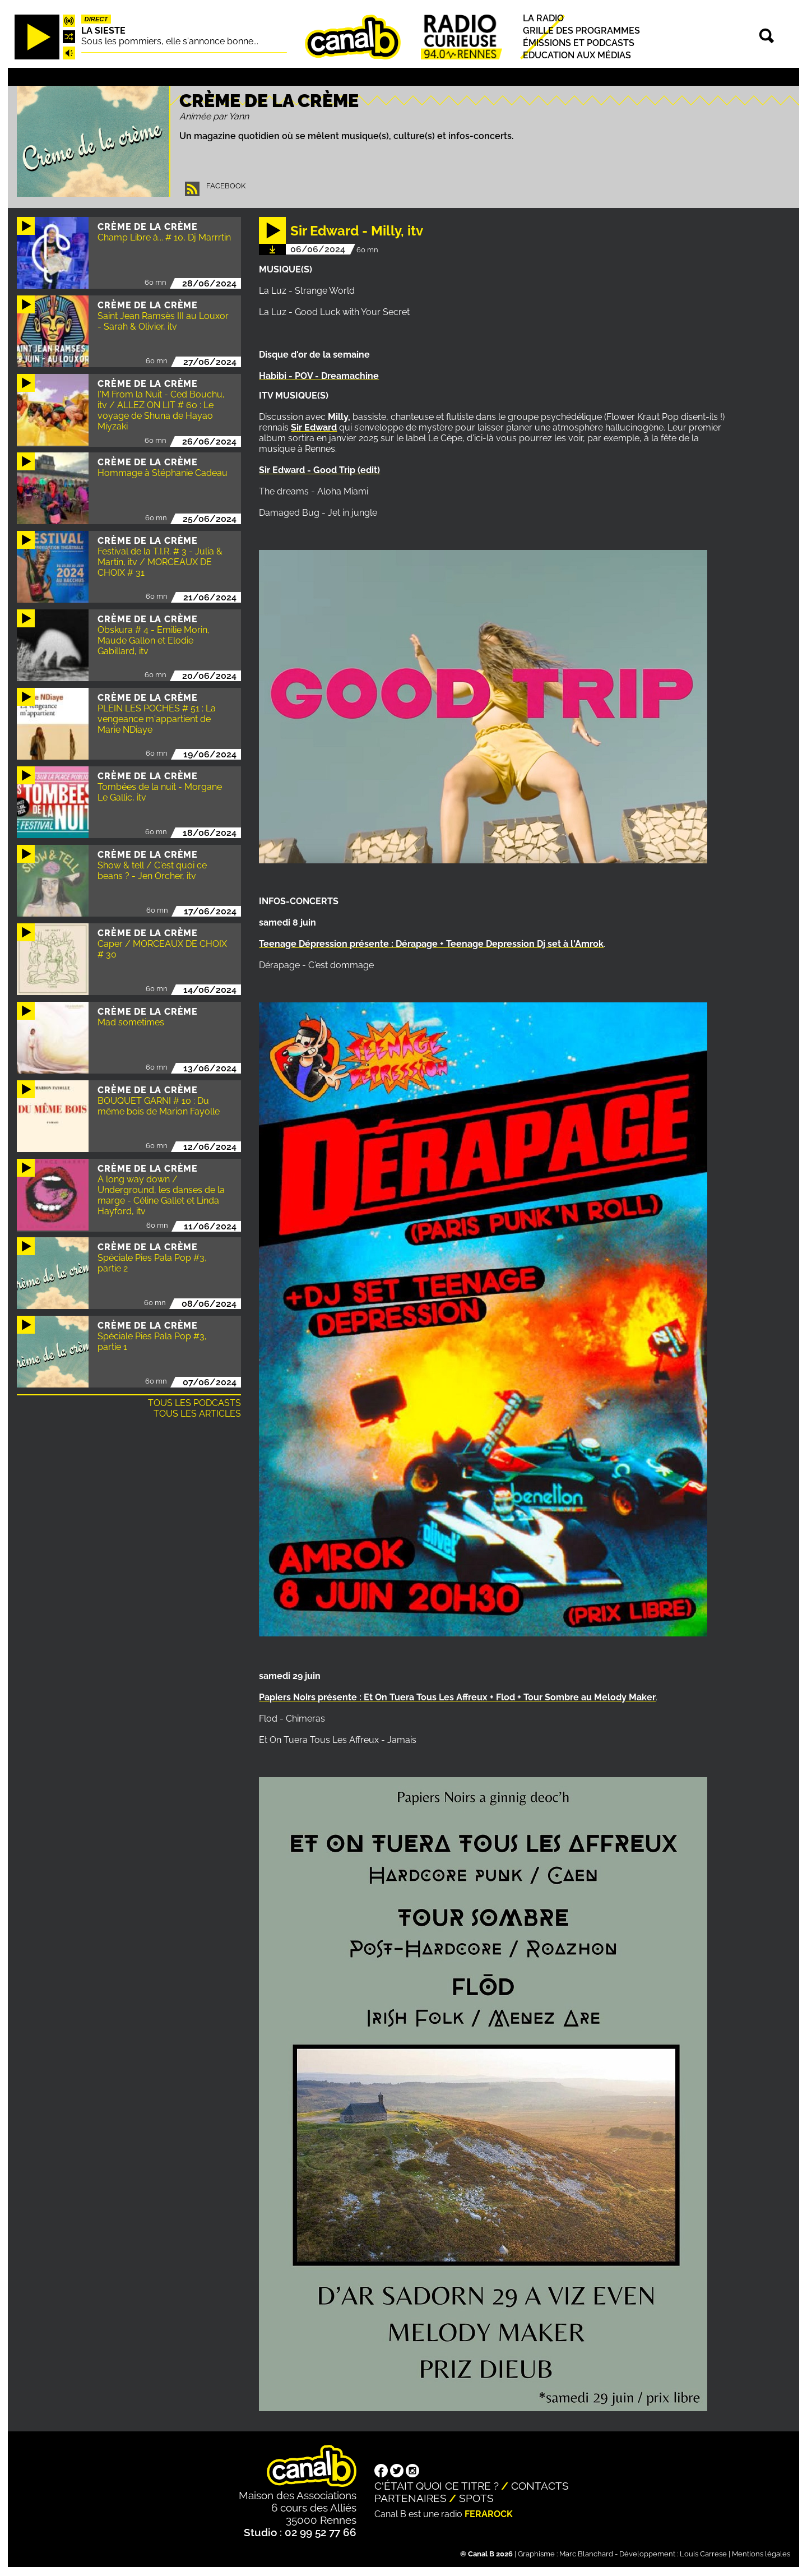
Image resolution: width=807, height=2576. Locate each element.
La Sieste (103, 30)
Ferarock (489, 2514)
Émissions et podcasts (578, 43)
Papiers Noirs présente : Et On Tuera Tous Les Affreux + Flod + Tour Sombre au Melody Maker (457, 1697)
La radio (543, 18)
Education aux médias (577, 55)
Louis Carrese (703, 2554)
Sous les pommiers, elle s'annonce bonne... (169, 41)
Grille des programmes (581, 30)
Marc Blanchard (586, 2554)
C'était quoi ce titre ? (436, 2486)
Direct (96, 19)
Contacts (540, 2486)
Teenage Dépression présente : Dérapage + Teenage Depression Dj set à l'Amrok (431, 943)
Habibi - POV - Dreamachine (319, 376)
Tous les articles (197, 1413)
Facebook (225, 186)
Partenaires (410, 2498)
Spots (476, 2498)
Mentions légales (761, 2554)
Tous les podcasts (194, 1403)
